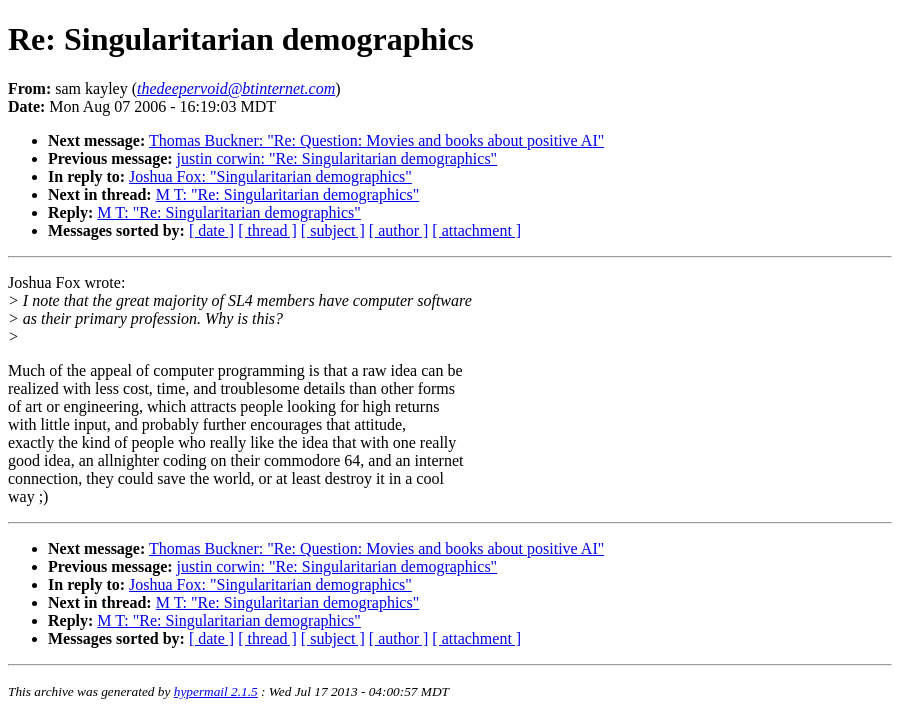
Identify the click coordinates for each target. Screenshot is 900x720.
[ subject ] (333, 230)
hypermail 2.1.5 (216, 691)
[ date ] (211, 230)
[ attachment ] (476, 230)
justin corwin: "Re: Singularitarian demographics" (337, 158)
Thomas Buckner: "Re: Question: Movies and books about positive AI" (376, 140)
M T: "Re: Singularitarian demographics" (287, 194)
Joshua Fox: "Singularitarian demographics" (270, 176)
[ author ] (399, 230)
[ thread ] (267, 230)
